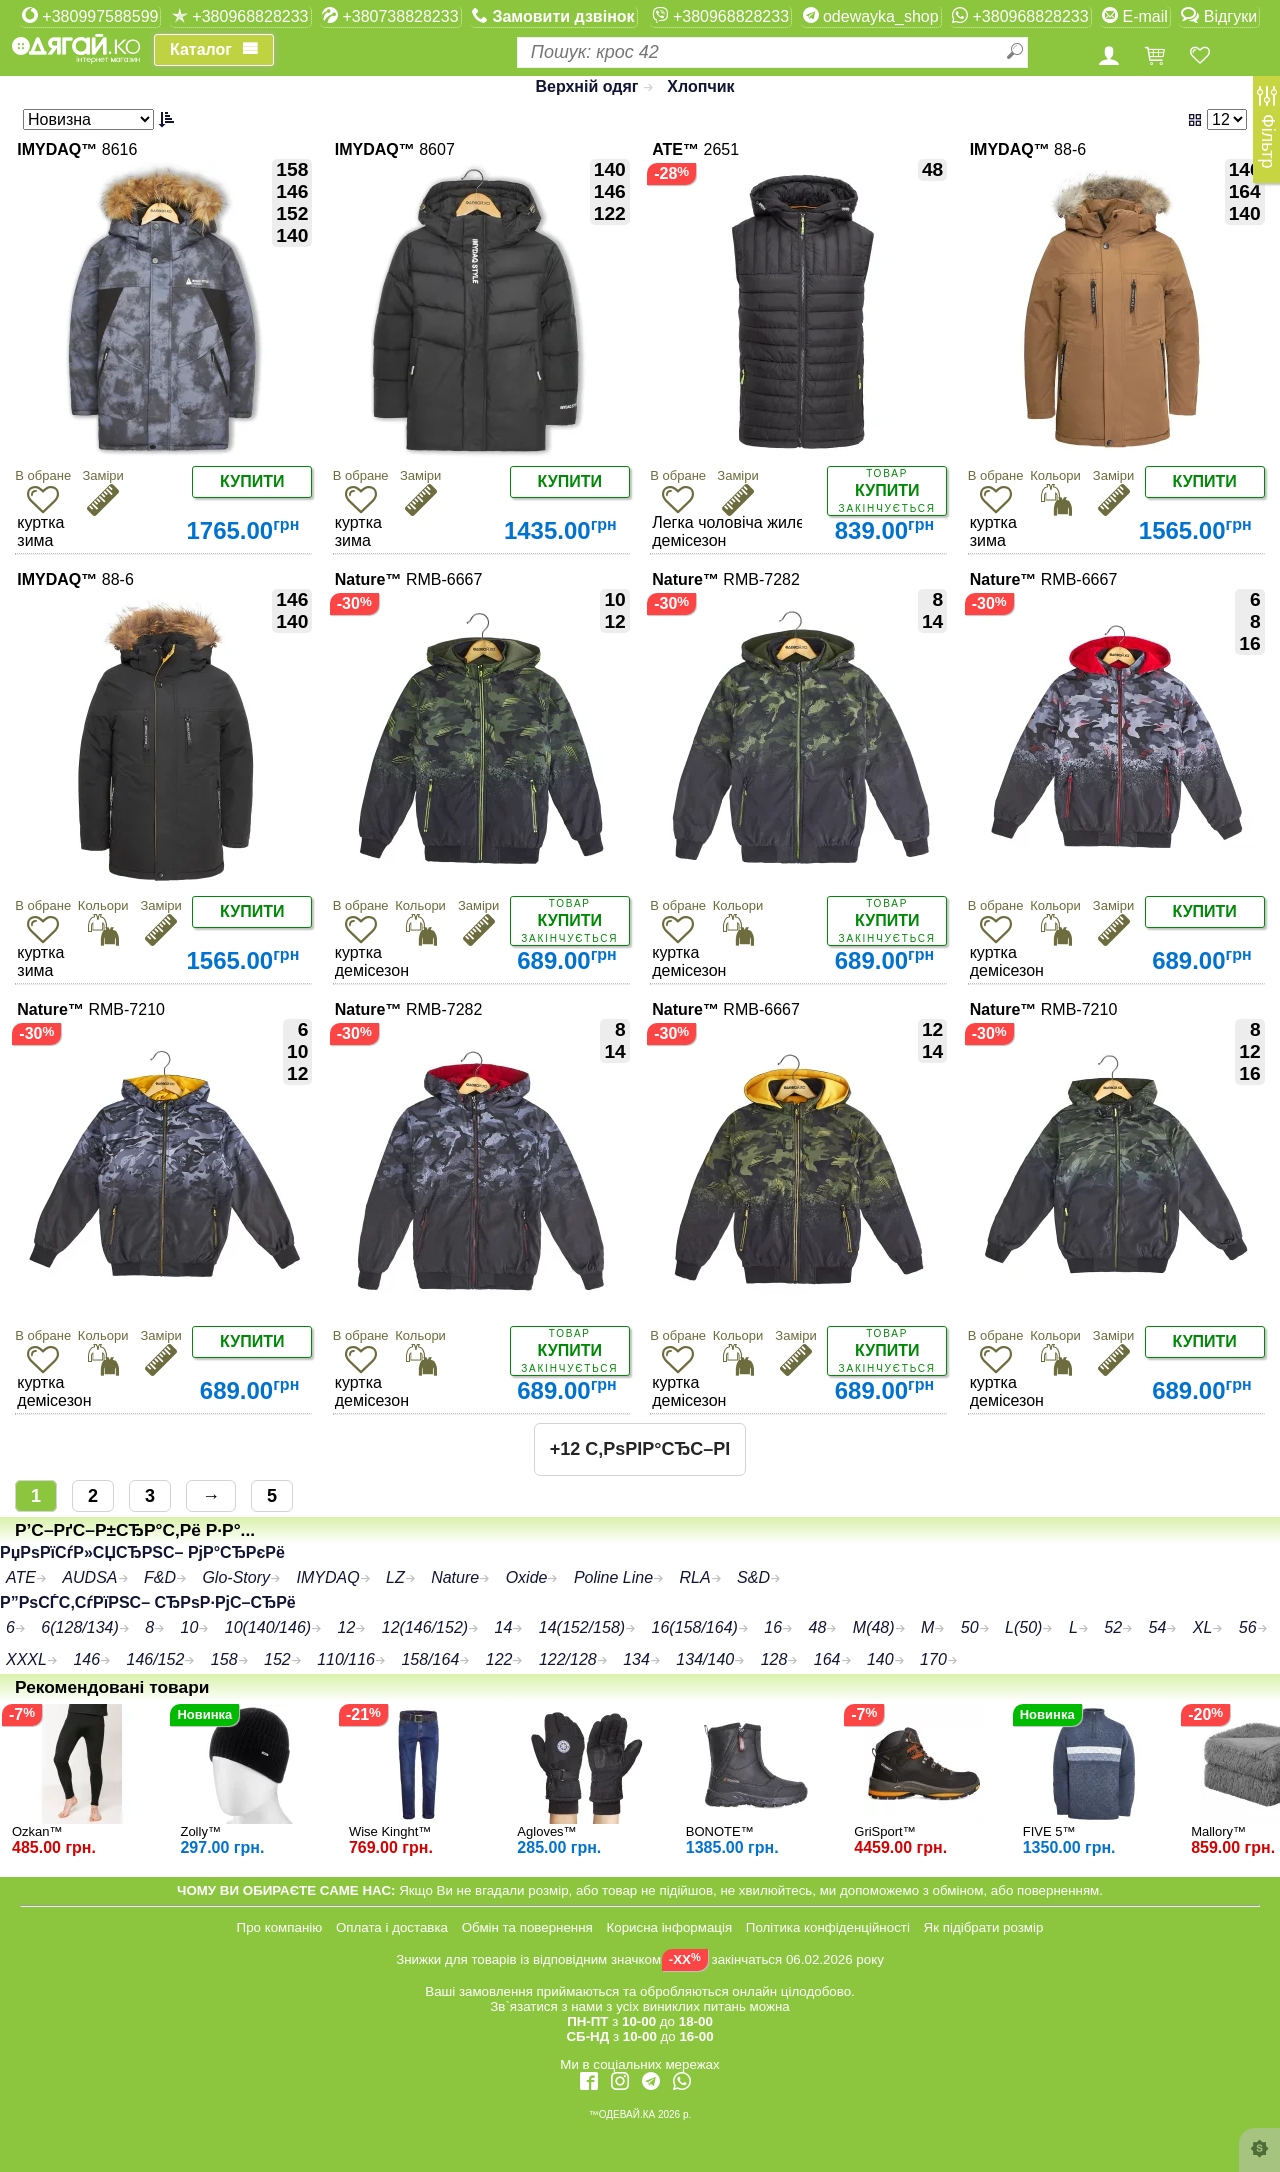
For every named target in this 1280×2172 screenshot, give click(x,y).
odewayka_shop (871, 16)
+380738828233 (390, 16)
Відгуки (1219, 16)
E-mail (1135, 16)
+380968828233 (240, 16)
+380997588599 (90, 16)
